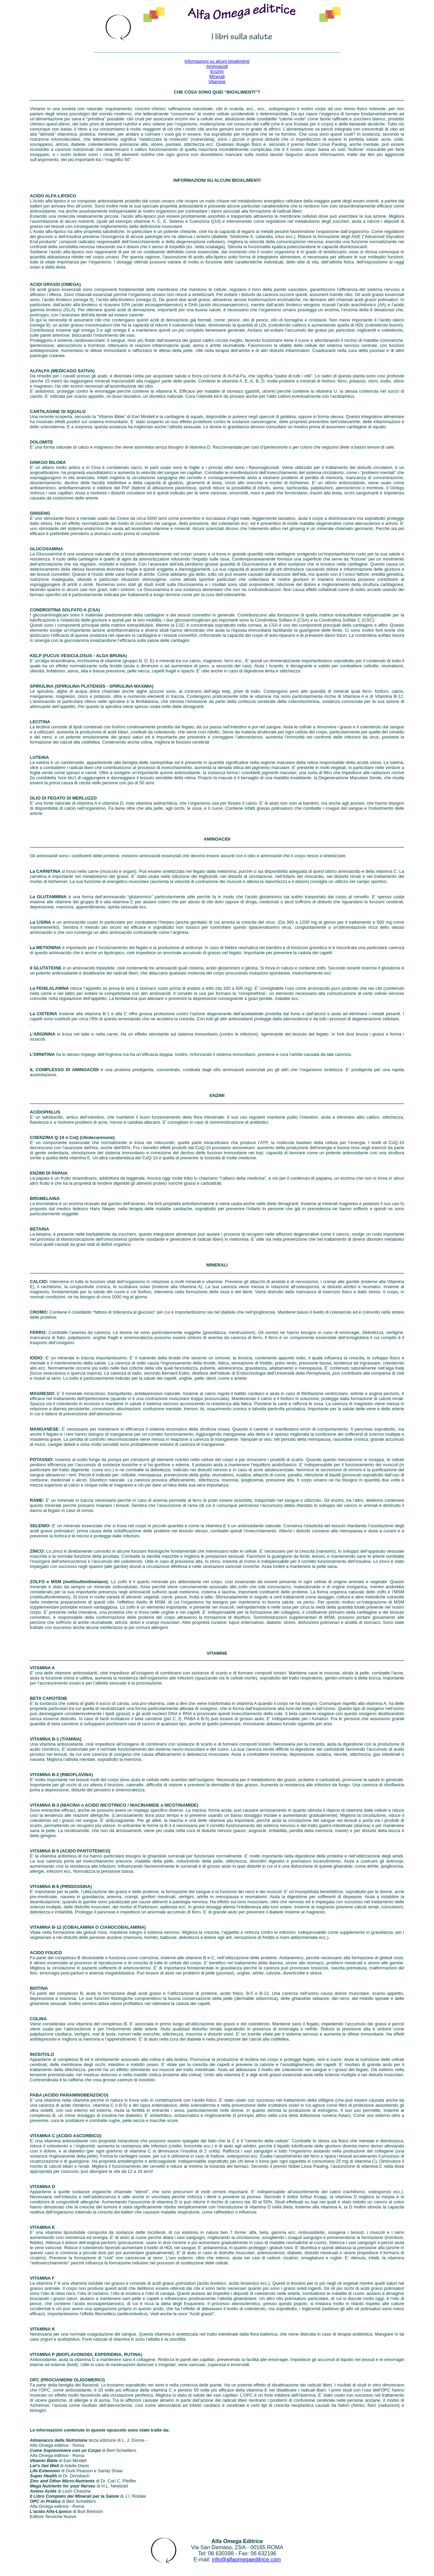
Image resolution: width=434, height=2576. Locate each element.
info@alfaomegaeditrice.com (246, 2559)
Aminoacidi (217, 66)
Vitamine (217, 81)
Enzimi (216, 71)
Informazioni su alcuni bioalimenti (216, 61)
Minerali (217, 76)
